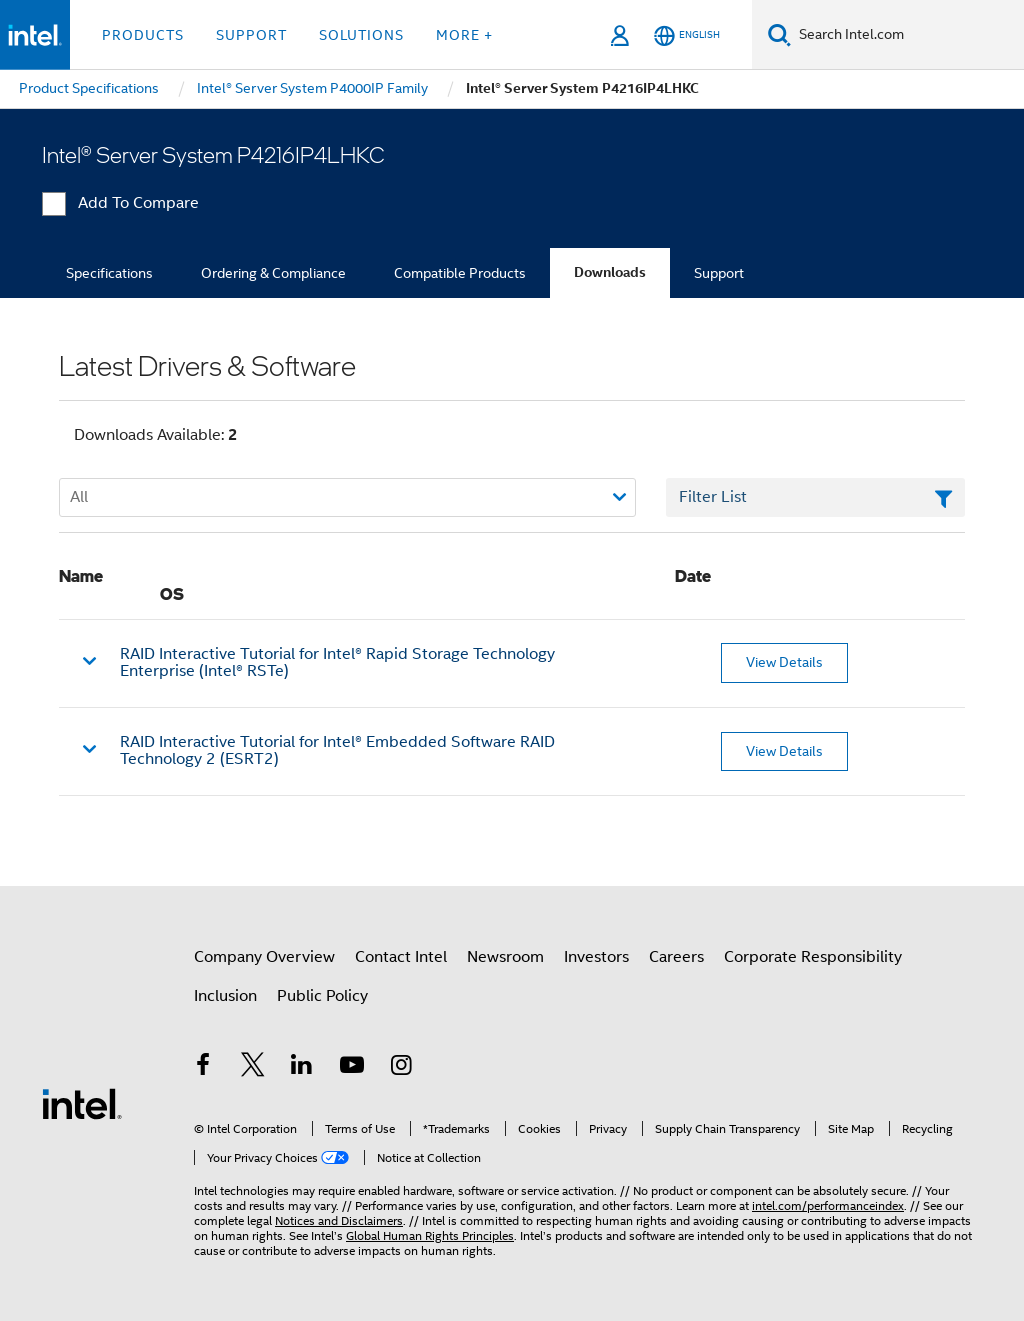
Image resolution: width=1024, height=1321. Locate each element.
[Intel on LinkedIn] (302, 1068)
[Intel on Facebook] (203, 1068)
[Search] (779, 34)
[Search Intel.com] (907, 35)
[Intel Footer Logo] (82, 1103)
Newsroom (505, 957)
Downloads (610, 272)
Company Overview (264, 957)
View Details (784, 662)
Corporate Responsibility (813, 957)
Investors (596, 957)
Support (719, 273)
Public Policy (322, 996)
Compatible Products (460, 273)
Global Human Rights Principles (430, 1235)
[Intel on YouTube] (352, 1068)
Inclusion (225, 996)
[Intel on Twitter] (253, 1068)
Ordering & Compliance (273, 273)
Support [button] (251, 35)
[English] (687, 35)
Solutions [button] (361, 35)
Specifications (109, 273)
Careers (676, 957)
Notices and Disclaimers (339, 1220)
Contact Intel (401, 957)
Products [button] (143, 35)
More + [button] (464, 35)
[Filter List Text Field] (815, 498)
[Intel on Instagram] (401, 1068)
